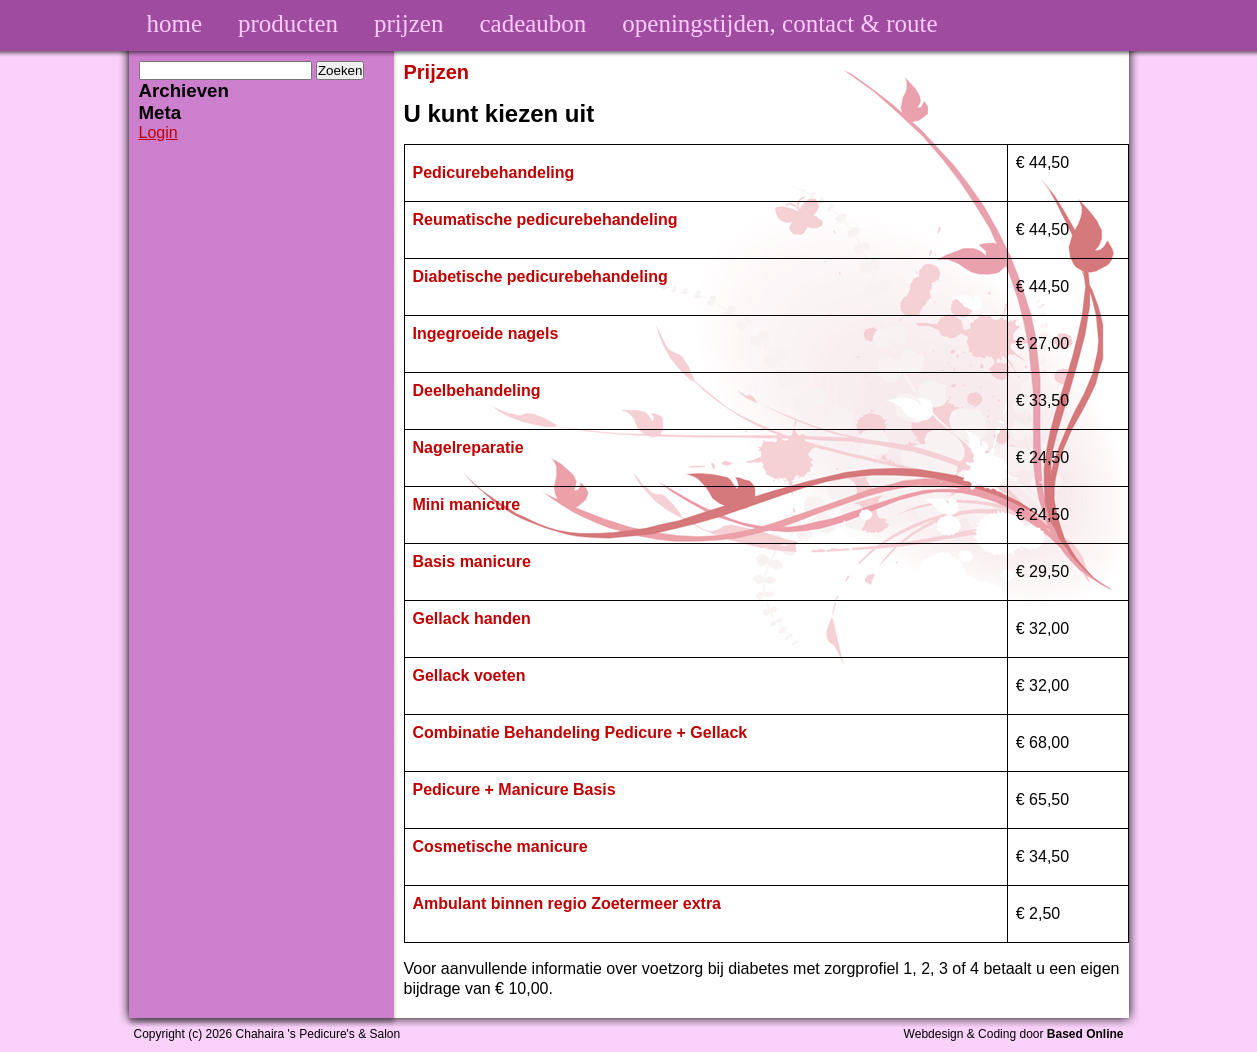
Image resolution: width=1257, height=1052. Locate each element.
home (175, 23)
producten (288, 23)
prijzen (408, 23)
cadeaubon (532, 23)
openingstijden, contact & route (779, 23)
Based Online (1085, 1034)
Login (158, 132)
